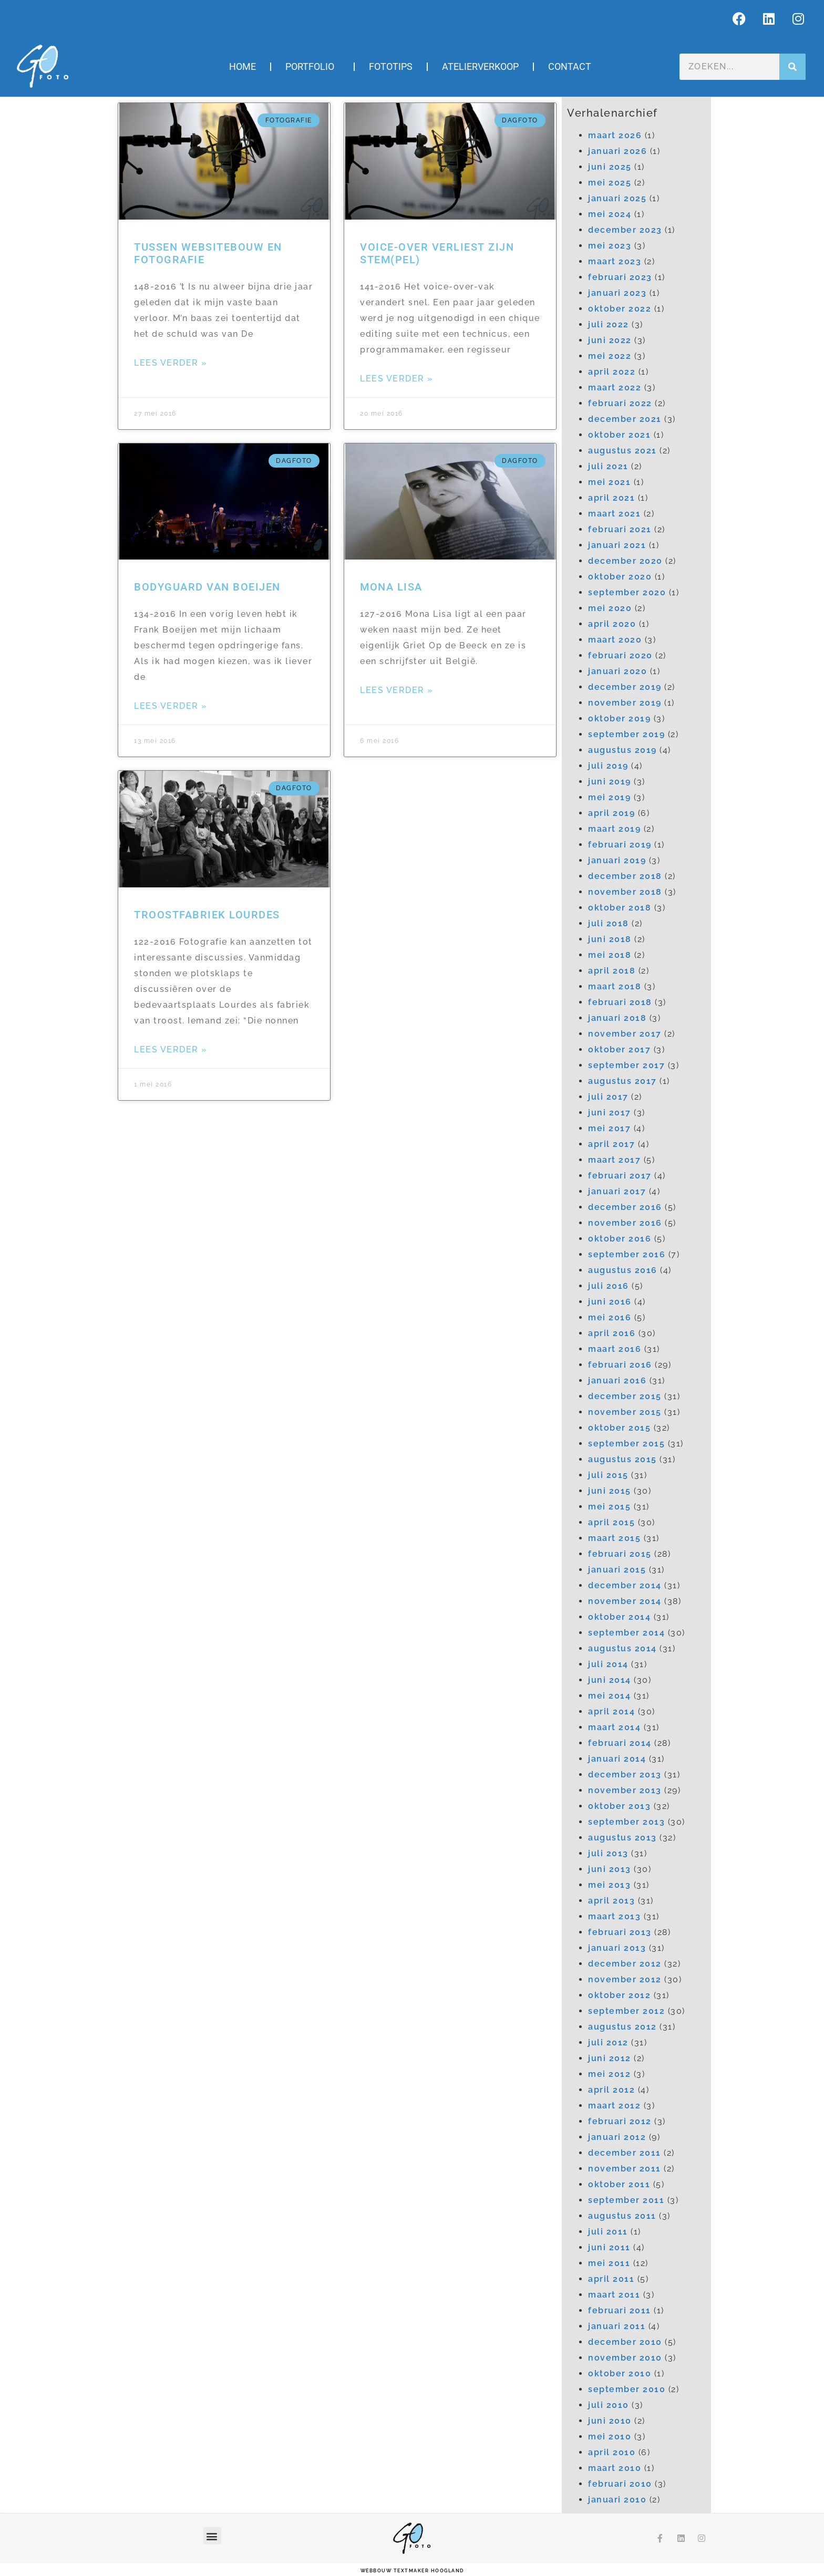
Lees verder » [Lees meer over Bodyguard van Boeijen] (171, 706)
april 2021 (611, 498)
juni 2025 (610, 167)
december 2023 (625, 230)
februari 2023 (620, 277)
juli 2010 (608, 2405)
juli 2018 (608, 923)
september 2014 (626, 1633)
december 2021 (625, 419)
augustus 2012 (622, 2027)
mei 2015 (609, 1507)
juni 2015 (609, 1491)
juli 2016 (608, 1286)
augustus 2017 (622, 1081)
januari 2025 (617, 198)
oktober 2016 (619, 1239)
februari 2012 (620, 2121)
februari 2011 (619, 2310)
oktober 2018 (619, 908)
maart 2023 (614, 261)
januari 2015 (617, 1570)
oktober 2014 (619, 1617)
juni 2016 (610, 1302)
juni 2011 (609, 2247)
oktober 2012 (619, 1995)
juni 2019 (609, 782)
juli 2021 (608, 466)
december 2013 (625, 1775)
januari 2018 (617, 1018)
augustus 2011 (622, 2216)
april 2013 (611, 1901)
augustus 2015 (622, 1459)
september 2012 (626, 2011)
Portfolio (312, 66)
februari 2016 (620, 1365)
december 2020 (625, 561)
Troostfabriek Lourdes (207, 914)
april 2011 (611, 2279)
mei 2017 (609, 1128)
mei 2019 (609, 797)
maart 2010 (614, 2468)
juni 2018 (610, 939)
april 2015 (611, 1522)
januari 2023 (617, 293)
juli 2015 (608, 1475)
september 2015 (626, 1444)
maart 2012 (614, 2106)
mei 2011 (609, 2263)
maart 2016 (614, 1349)
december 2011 (624, 2153)
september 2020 (627, 592)
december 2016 (625, 1207)
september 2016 (626, 1254)
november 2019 (625, 703)
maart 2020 (615, 640)
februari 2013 (620, 1932)
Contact (569, 66)
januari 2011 (616, 2326)
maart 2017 (614, 1160)
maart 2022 (614, 387)
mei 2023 (609, 246)
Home (242, 66)
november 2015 (625, 1412)
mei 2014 (609, 1696)
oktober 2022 (619, 309)
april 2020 (612, 624)
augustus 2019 (622, 750)
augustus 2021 (622, 451)
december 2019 (625, 687)
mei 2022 (609, 356)
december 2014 (625, 1585)
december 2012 (625, 1964)
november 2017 (625, 1034)
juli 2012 (608, 2042)
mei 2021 (609, 482)
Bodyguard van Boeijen (207, 587)
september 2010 (626, 2389)
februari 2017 (620, 1176)
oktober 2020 (620, 577)
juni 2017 (609, 1113)
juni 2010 (610, 2421)
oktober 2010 (619, 2373)
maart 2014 (614, 1727)
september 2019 (626, 734)
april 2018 (611, 971)
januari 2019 (617, 860)
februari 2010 (620, 2484)
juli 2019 (608, 766)
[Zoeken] (792, 67)
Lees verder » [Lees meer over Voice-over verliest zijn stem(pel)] (397, 379)
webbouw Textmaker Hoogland (412, 2570)
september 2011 (626, 2200)
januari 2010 (617, 2500)
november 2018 (625, 892)
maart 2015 (614, 1538)
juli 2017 (608, 1097)
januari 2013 (617, 1948)
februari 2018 (620, 1002)
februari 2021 (620, 529)
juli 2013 (608, 1853)
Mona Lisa (391, 587)
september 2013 (626, 1822)
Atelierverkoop (480, 66)
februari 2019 (620, 845)
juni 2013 (609, 1869)
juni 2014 (609, 1680)
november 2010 (625, 2358)
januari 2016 (617, 1380)
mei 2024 (609, 214)
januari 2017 (617, 1191)
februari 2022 (620, 403)
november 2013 (625, 1790)
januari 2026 (617, 151)
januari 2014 (617, 1759)
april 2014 (611, 1711)
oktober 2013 (619, 1806)
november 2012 (625, 1979)
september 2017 (626, 1065)
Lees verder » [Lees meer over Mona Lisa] (397, 690)
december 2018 (625, 876)
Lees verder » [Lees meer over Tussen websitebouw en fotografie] (171, 363)
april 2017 (611, 1144)
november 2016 (625, 1223)
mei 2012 (609, 2074)
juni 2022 (610, 340)
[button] (212, 2535)
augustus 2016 (622, 1270)
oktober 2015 (619, 1428)
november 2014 (625, 1601)
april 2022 (611, 372)
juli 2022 (608, 324)
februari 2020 (620, 655)
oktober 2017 (619, 1049)
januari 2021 (617, 545)
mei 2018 (609, 955)
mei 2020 (610, 608)
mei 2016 (609, 1317)
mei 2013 (609, 1885)
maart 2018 (614, 986)
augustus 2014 (622, 1648)
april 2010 (611, 2452)
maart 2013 (614, 1916)
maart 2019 (614, 829)
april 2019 (611, 813)
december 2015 (625, 1396)
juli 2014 (608, 1664)
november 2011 (624, 2169)
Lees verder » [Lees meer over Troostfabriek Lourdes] (171, 1049)
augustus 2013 (622, 1838)
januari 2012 (617, 2137)
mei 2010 (609, 2436)
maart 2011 (614, 2295)
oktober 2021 (619, 435)
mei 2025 (609, 183)
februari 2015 (620, 1554)
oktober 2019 (619, 718)
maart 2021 (614, 514)
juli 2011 (608, 2232)
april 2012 (611, 2090)
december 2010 (625, 2342)
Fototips (391, 66)
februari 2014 (620, 1743)
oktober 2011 (619, 2184)
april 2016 (611, 1333)
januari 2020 (617, 671)
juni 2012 (609, 2058)
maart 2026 (615, 135)
